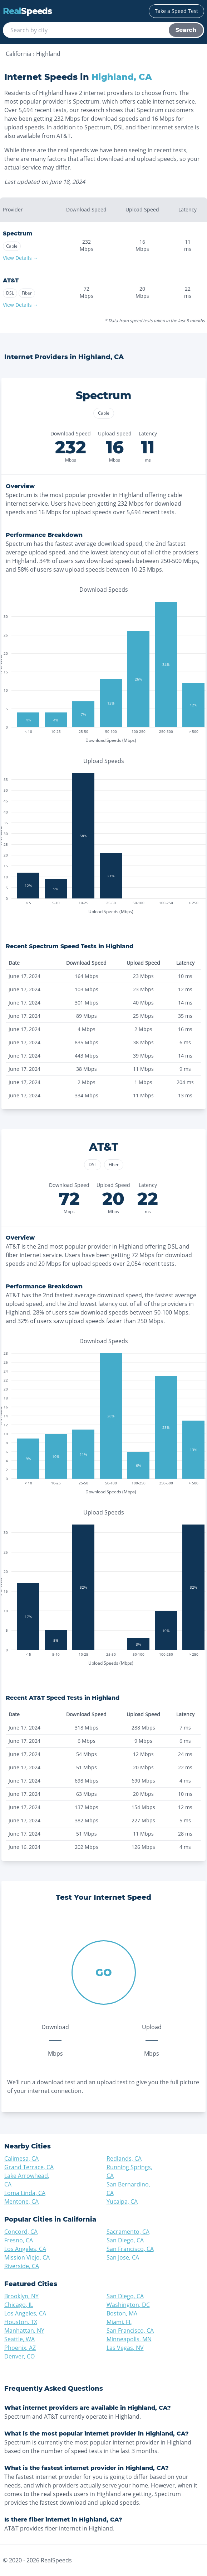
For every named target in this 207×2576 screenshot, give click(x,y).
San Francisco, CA (130, 2249)
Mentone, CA (21, 2201)
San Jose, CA (123, 2257)
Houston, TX (20, 2322)
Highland (48, 54)
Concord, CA (21, 2232)
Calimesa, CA (21, 2158)
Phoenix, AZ (20, 2348)
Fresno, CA (18, 2240)
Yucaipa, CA (122, 2201)
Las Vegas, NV (125, 2348)
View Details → (20, 257)
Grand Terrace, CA (29, 2167)
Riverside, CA (21, 2266)
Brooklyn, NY (21, 2296)
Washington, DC (128, 2305)
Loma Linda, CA (24, 2193)
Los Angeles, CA (25, 2249)
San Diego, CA (125, 2240)
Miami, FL (119, 2322)
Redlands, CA (124, 2158)
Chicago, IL (18, 2305)
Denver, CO (19, 2356)
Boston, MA (122, 2313)
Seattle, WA (19, 2339)
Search (186, 30)
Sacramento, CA (128, 2232)
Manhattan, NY (24, 2330)
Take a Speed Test (176, 11)
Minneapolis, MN (129, 2339)
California (18, 54)
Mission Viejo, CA (27, 2257)
